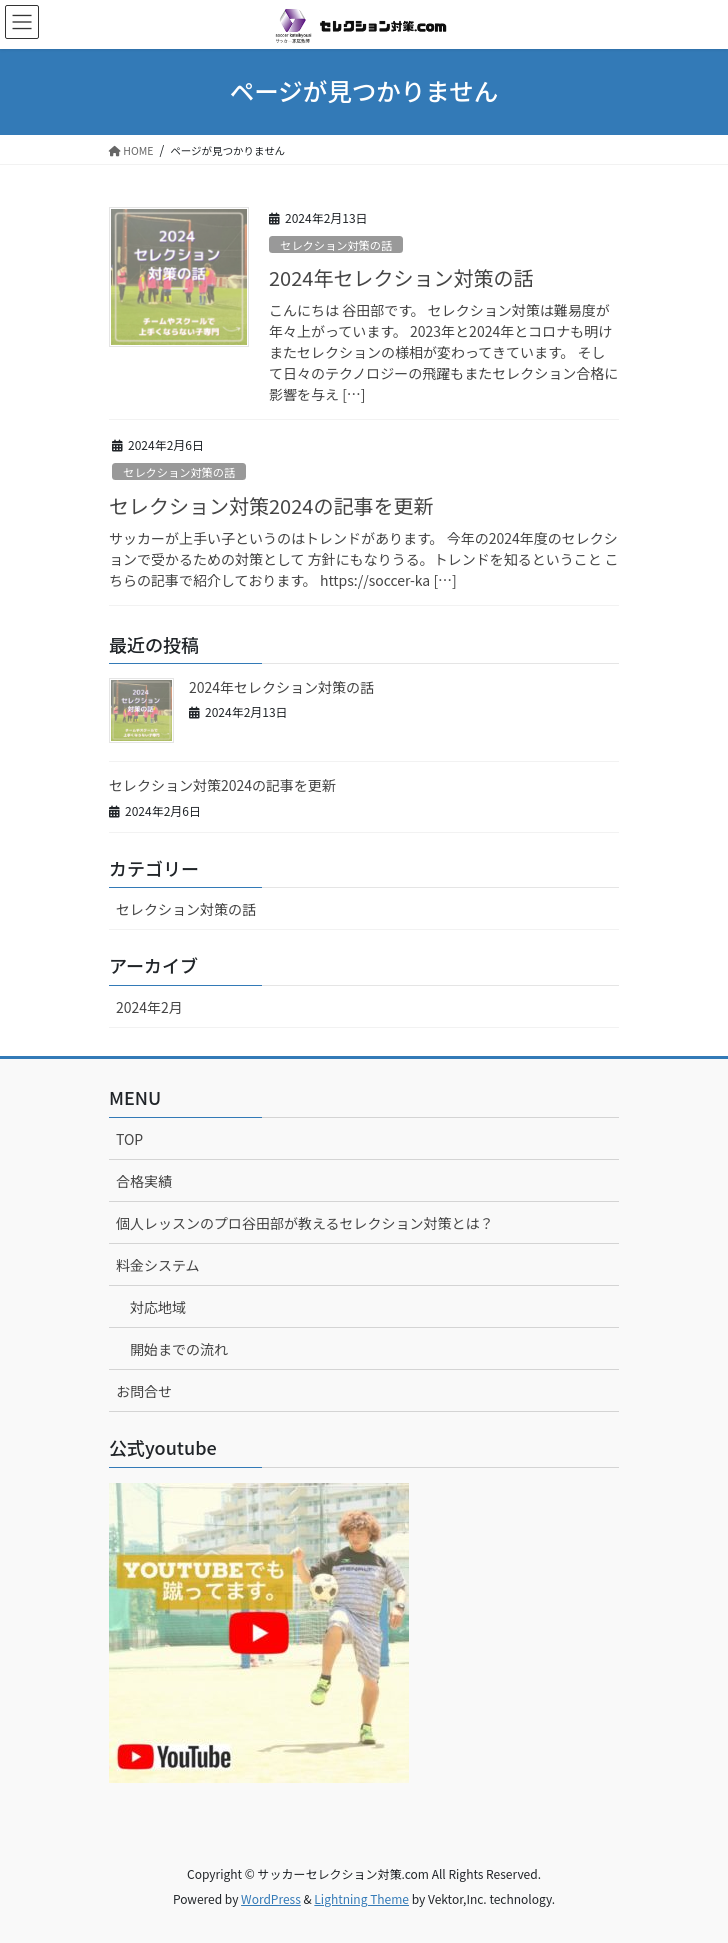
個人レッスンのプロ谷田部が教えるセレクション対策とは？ (305, 1223)
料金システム (158, 1265)
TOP (129, 1139)
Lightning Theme (361, 1898)
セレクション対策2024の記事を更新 (271, 505)
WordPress (271, 1898)
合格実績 (144, 1181)
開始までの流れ (179, 1349)
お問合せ (144, 1391)
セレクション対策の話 (336, 245)
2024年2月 (149, 1007)
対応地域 (158, 1307)
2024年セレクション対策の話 (401, 277)
